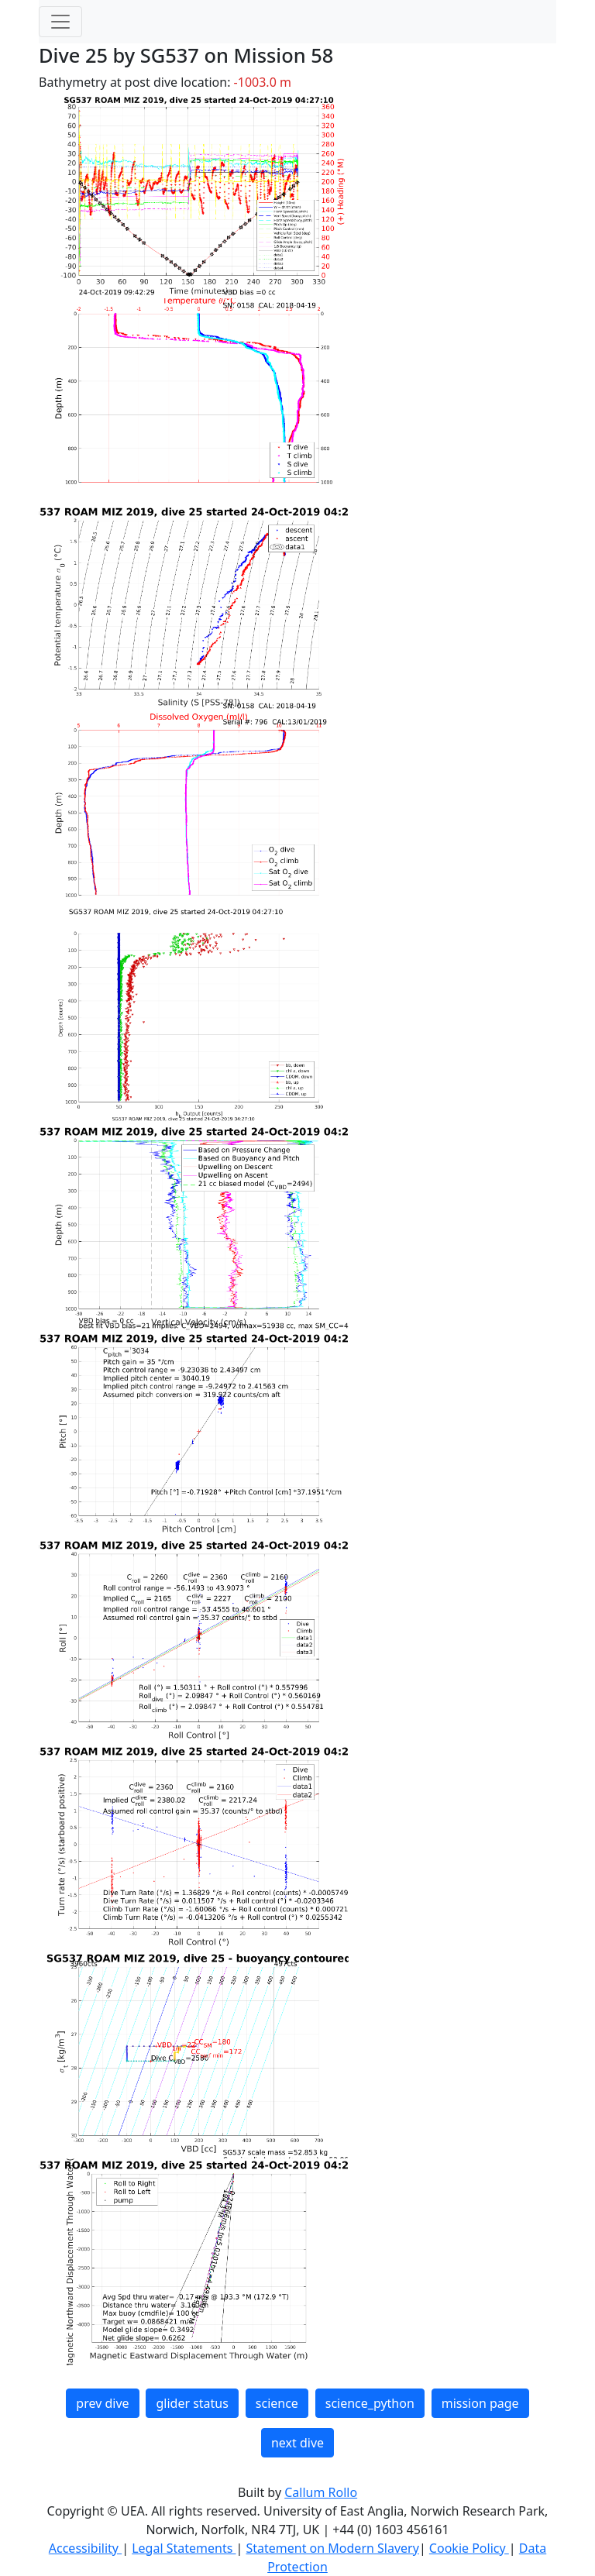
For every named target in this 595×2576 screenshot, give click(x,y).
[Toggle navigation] (60, 21)
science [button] (277, 2403)
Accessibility (85, 2548)
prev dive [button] (102, 2403)
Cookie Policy (469, 2548)
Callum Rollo (320, 2492)
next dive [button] (297, 2442)
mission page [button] (480, 2403)
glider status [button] (192, 2403)
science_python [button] (369, 2403)
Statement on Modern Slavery (332, 2548)
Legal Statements (184, 2548)
